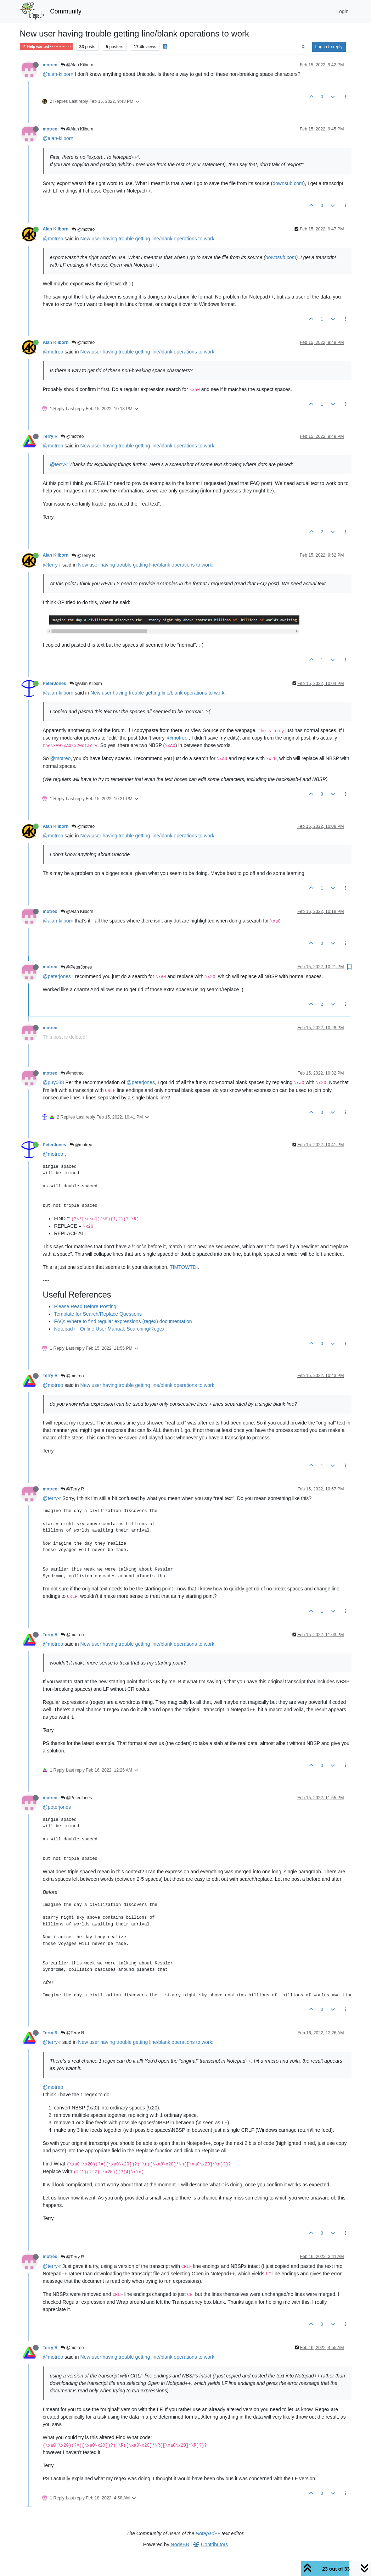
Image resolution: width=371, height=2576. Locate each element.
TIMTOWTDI (184, 1267)
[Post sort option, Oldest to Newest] (303, 47)
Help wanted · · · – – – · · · (46, 46)
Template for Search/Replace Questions (98, 1314)
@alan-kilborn (58, 74)
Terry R (50, 436)
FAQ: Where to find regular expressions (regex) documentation (123, 1321)
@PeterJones (76, 967)
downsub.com (287, 183)
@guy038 (53, 1082)
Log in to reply (329, 46)
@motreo (83, 229)
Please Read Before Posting (85, 1306)
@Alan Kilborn (77, 64)
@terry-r (59, 464)
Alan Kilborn (56, 229)
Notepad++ (208, 2533)
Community (65, 11)
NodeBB (180, 2544)
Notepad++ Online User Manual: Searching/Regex (109, 1329)
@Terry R (83, 555)
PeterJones (54, 683)
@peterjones (57, 976)
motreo (50, 64)
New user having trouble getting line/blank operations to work (147, 238)
